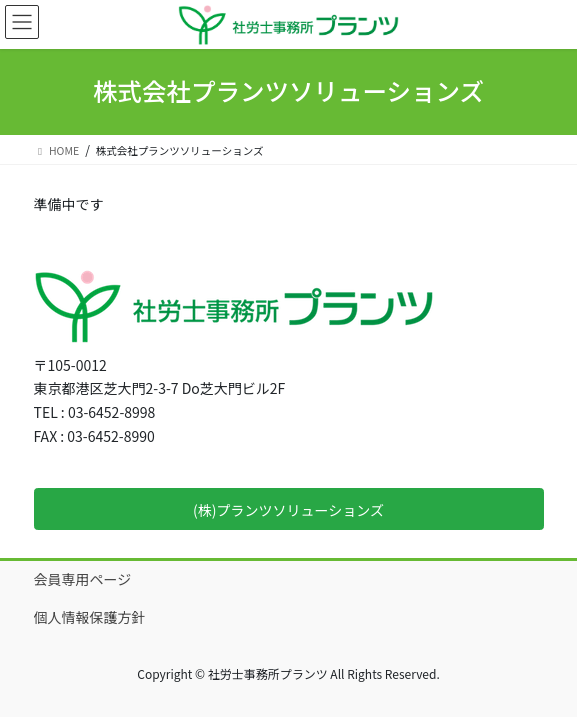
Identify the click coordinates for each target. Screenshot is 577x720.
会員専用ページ (83, 579)
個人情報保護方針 (90, 617)
